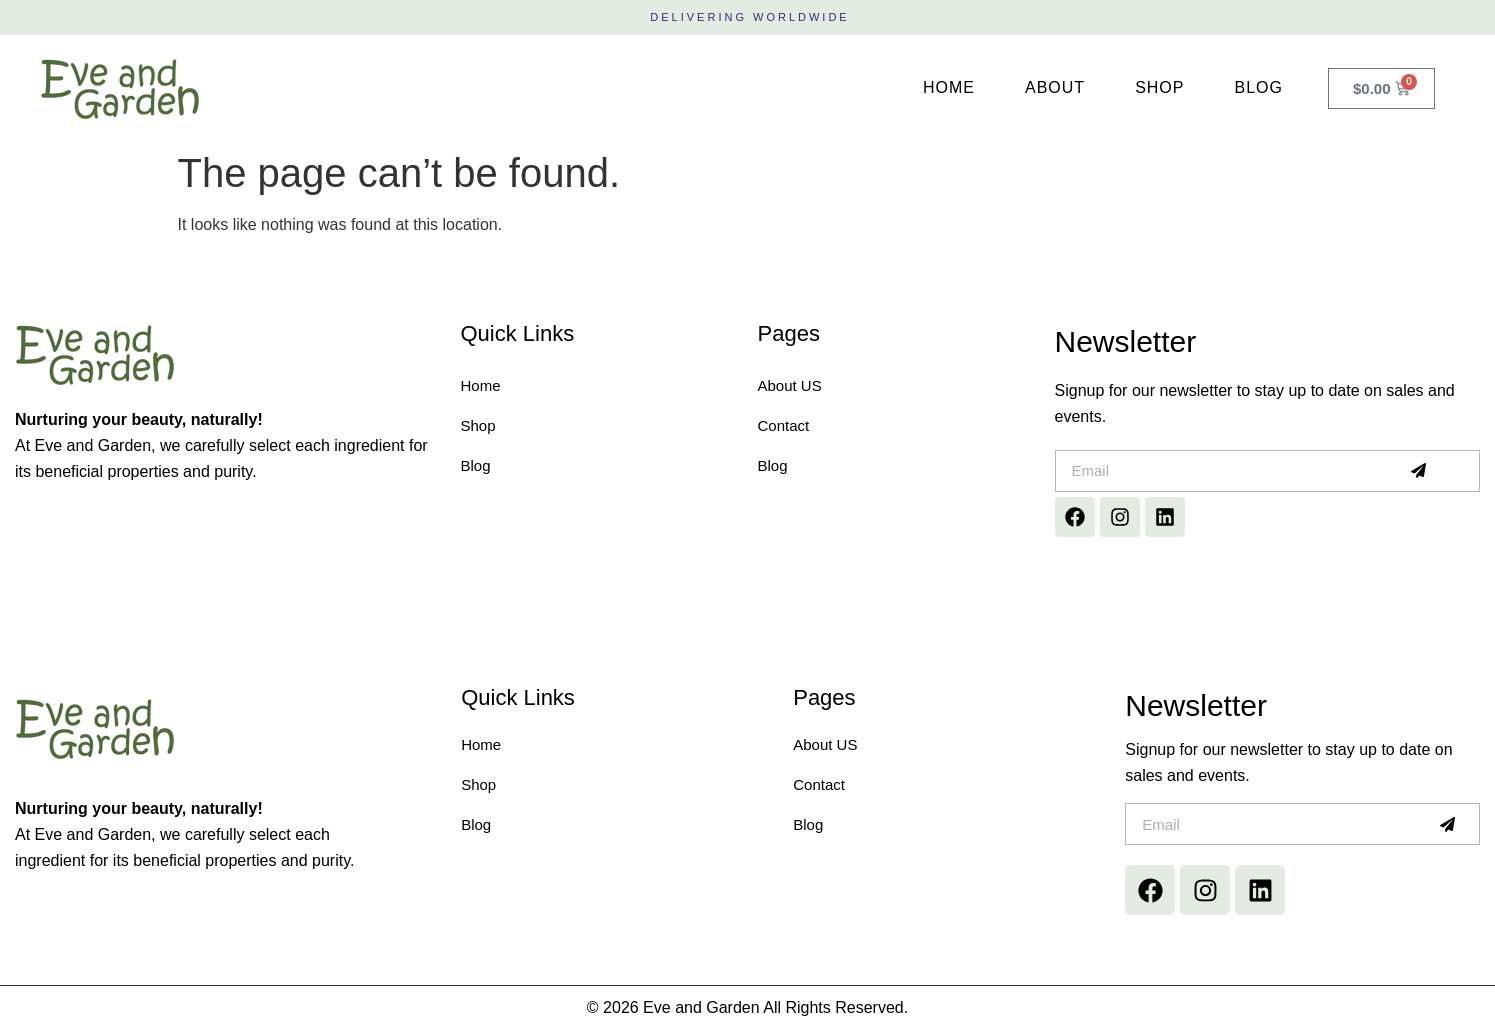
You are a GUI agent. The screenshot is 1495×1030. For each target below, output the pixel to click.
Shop (1159, 87)
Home (949, 87)
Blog (1258, 87)
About (1055, 87)
